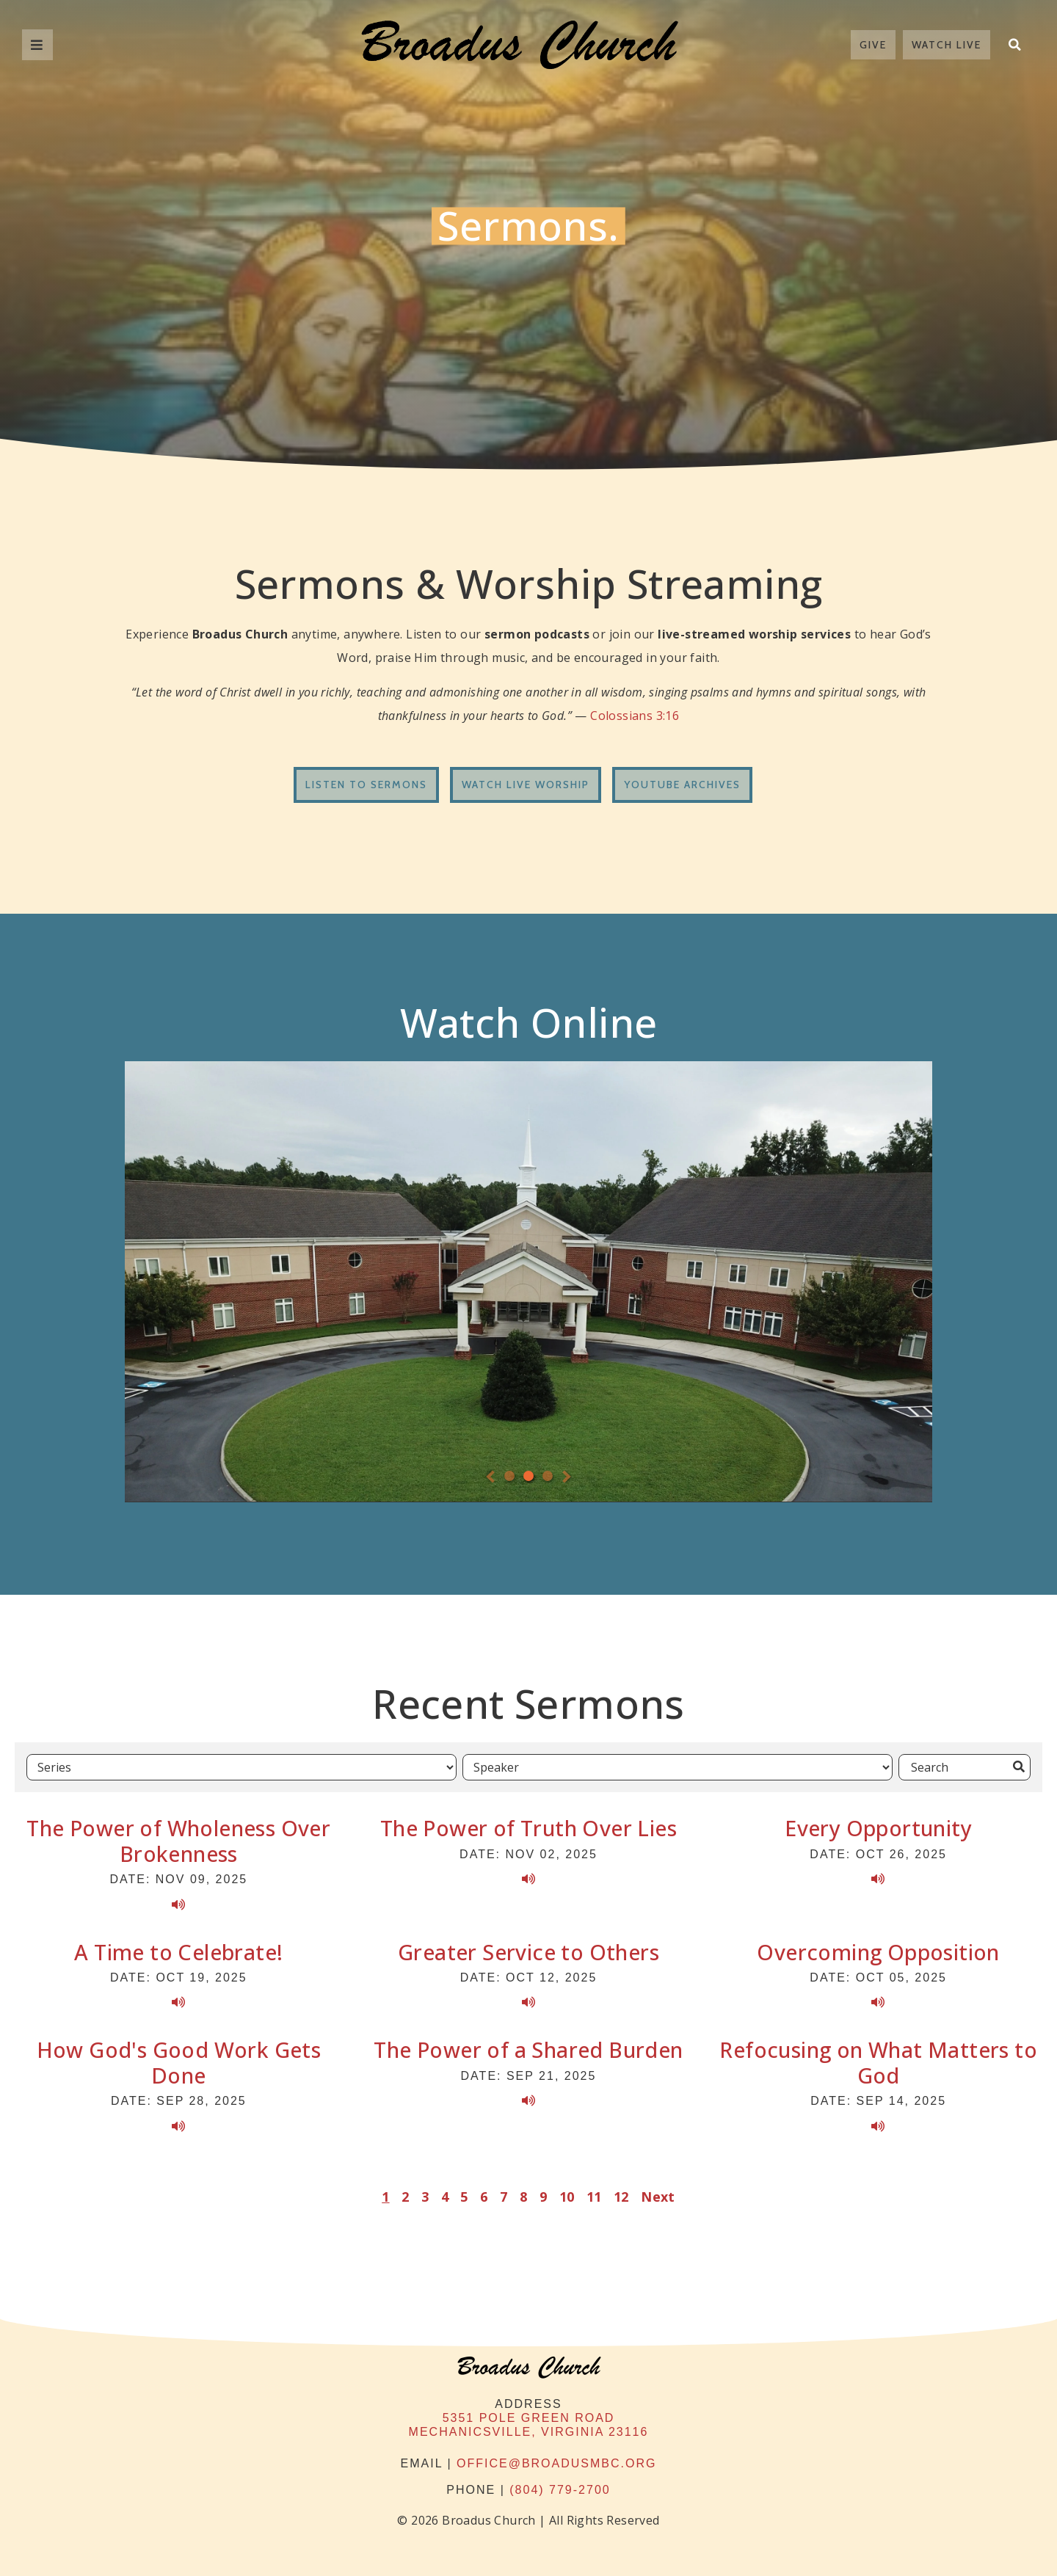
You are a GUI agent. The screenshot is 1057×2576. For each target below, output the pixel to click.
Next (658, 2196)
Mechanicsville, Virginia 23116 (529, 2432)
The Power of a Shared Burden (528, 2049)
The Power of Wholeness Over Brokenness (178, 1840)
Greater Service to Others (528, 1952)
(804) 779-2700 (559, 2490)
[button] (1014, 45)
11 (594, 2196)
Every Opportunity (878, 1827)
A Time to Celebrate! (178, 1952)
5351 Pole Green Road (529, 2418)
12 (621, 2196)
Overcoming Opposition (878, 1952)
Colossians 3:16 (634, 715)
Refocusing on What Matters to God (878, 2062)
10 (567, 2196)
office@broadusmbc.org (556, 2463)
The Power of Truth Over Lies (528, 1827)
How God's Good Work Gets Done (179, 2062)
